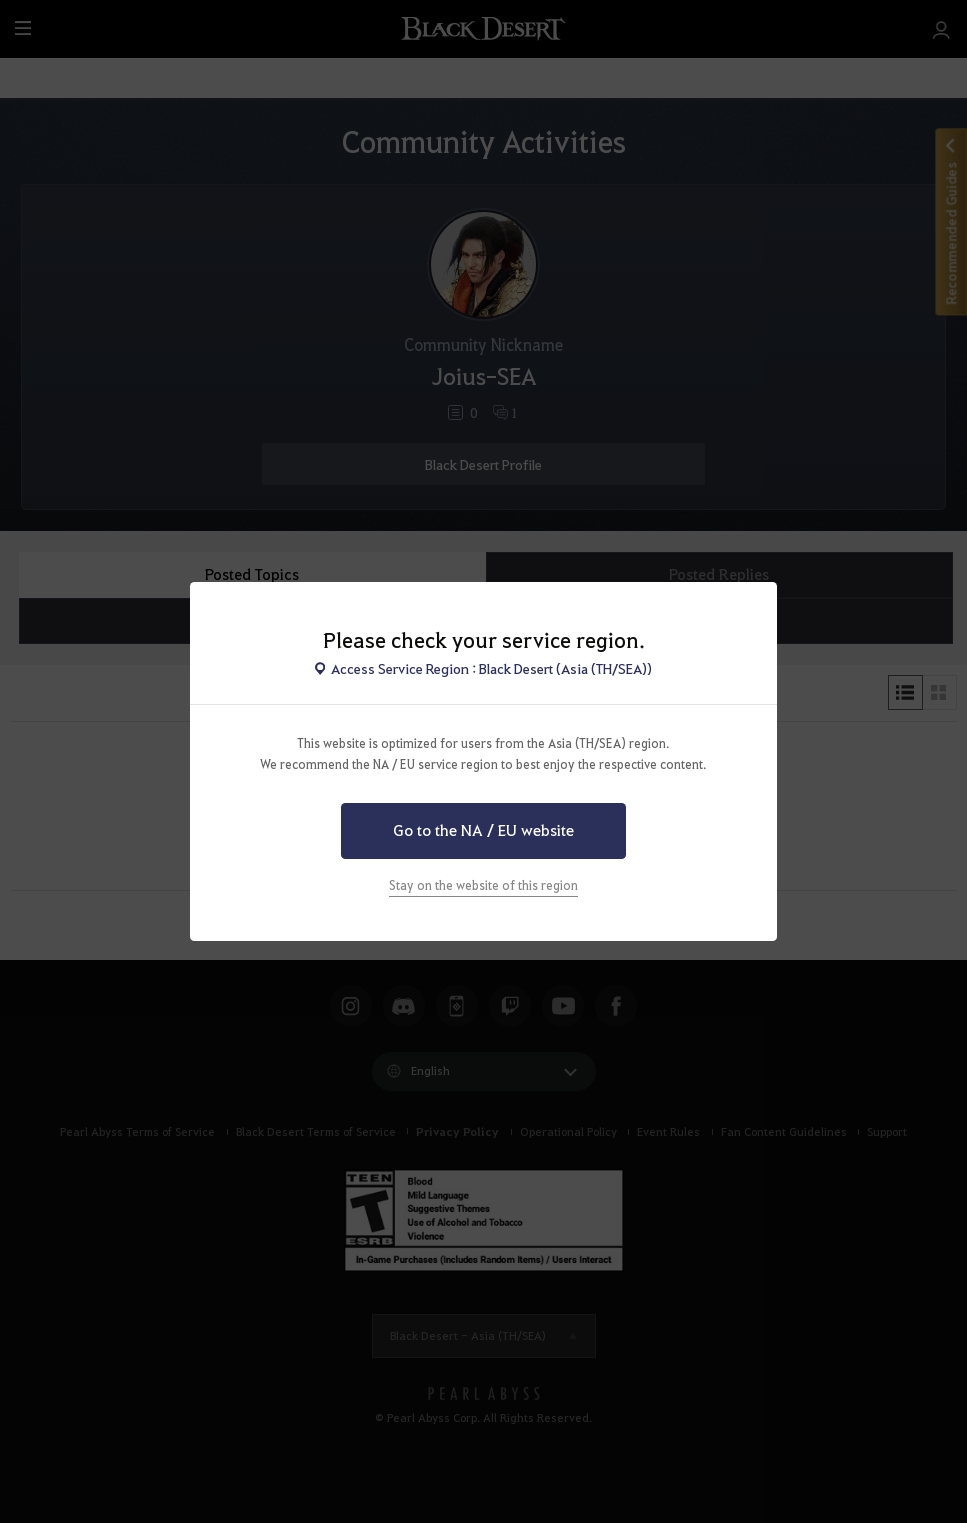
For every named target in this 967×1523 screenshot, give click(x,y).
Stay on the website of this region (483, 885)
